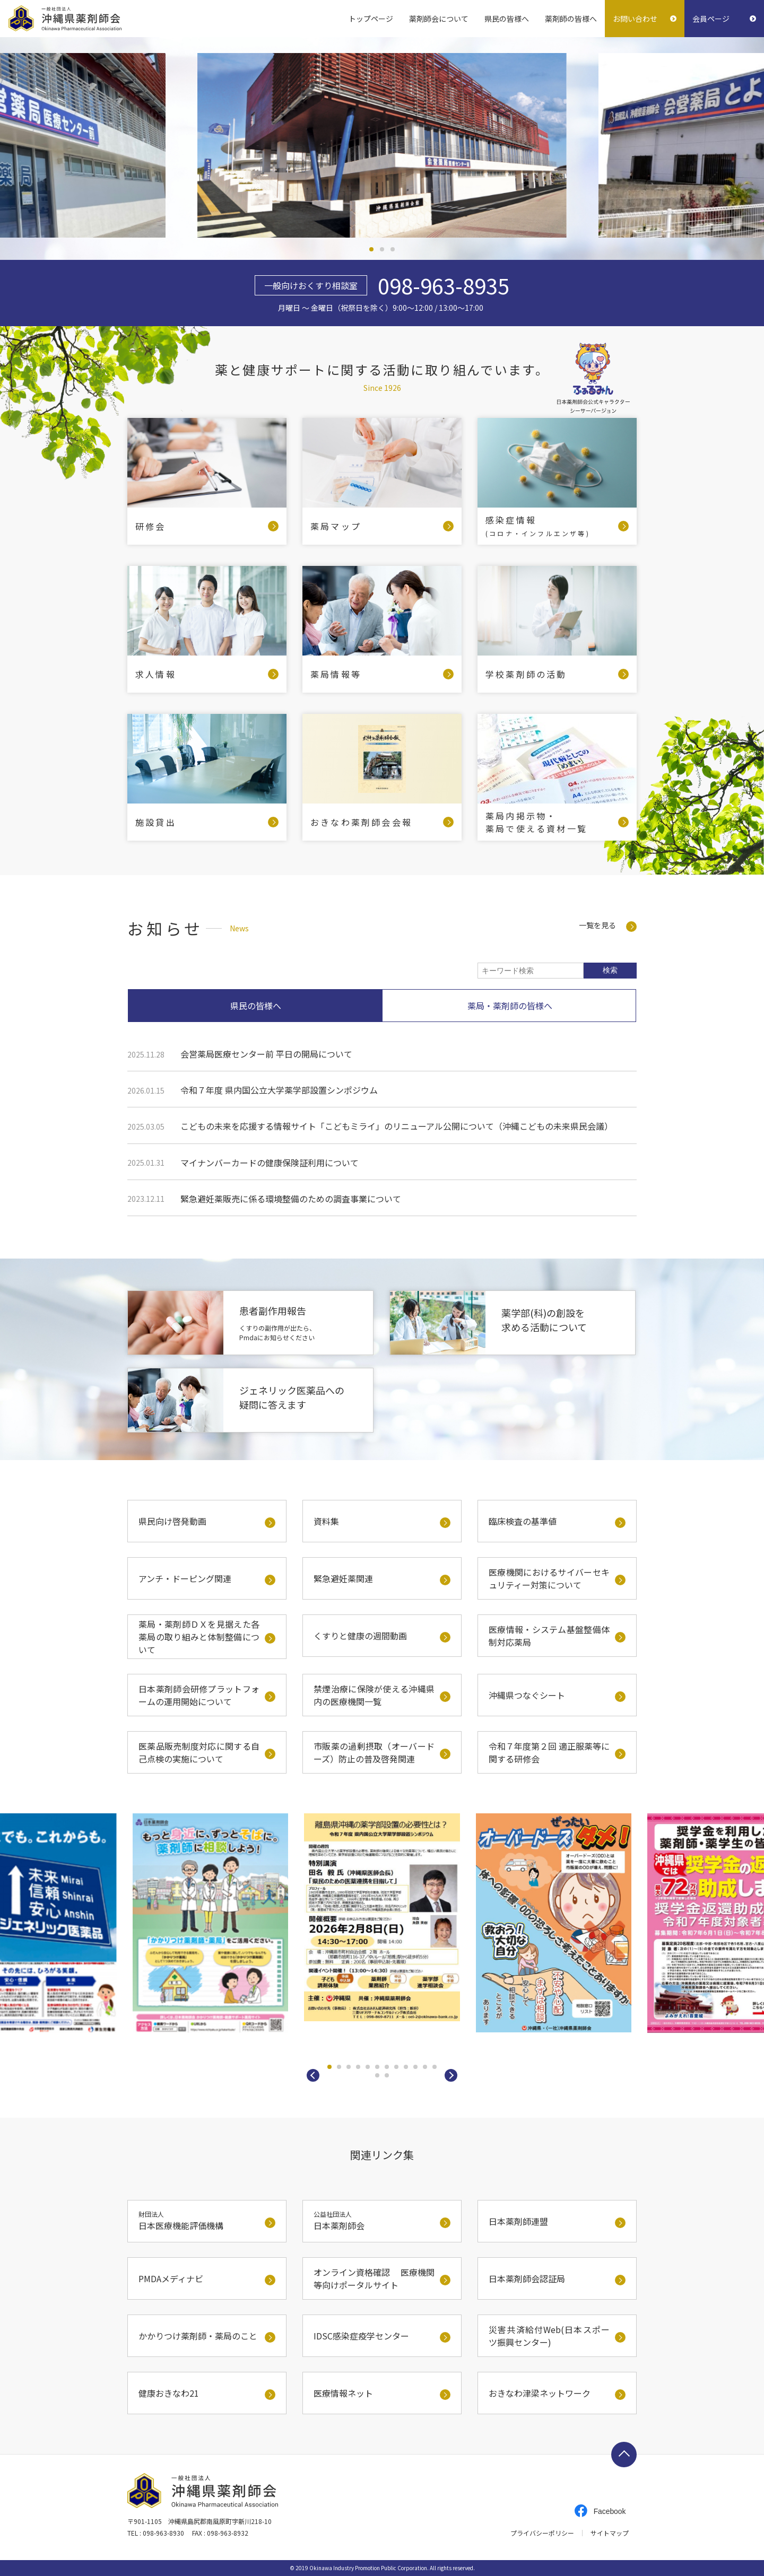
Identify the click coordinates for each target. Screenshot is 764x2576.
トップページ (371, 18)
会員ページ (711, 18)
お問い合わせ (635, 18)
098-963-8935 (443, 285)
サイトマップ (610, 2533)
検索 (610, 970)
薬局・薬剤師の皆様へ (509, 1005)
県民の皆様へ (506, 18)
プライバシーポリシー (542, 2533)
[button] (313, 2075)
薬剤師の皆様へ (571, 18)
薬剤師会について (438, 18)
